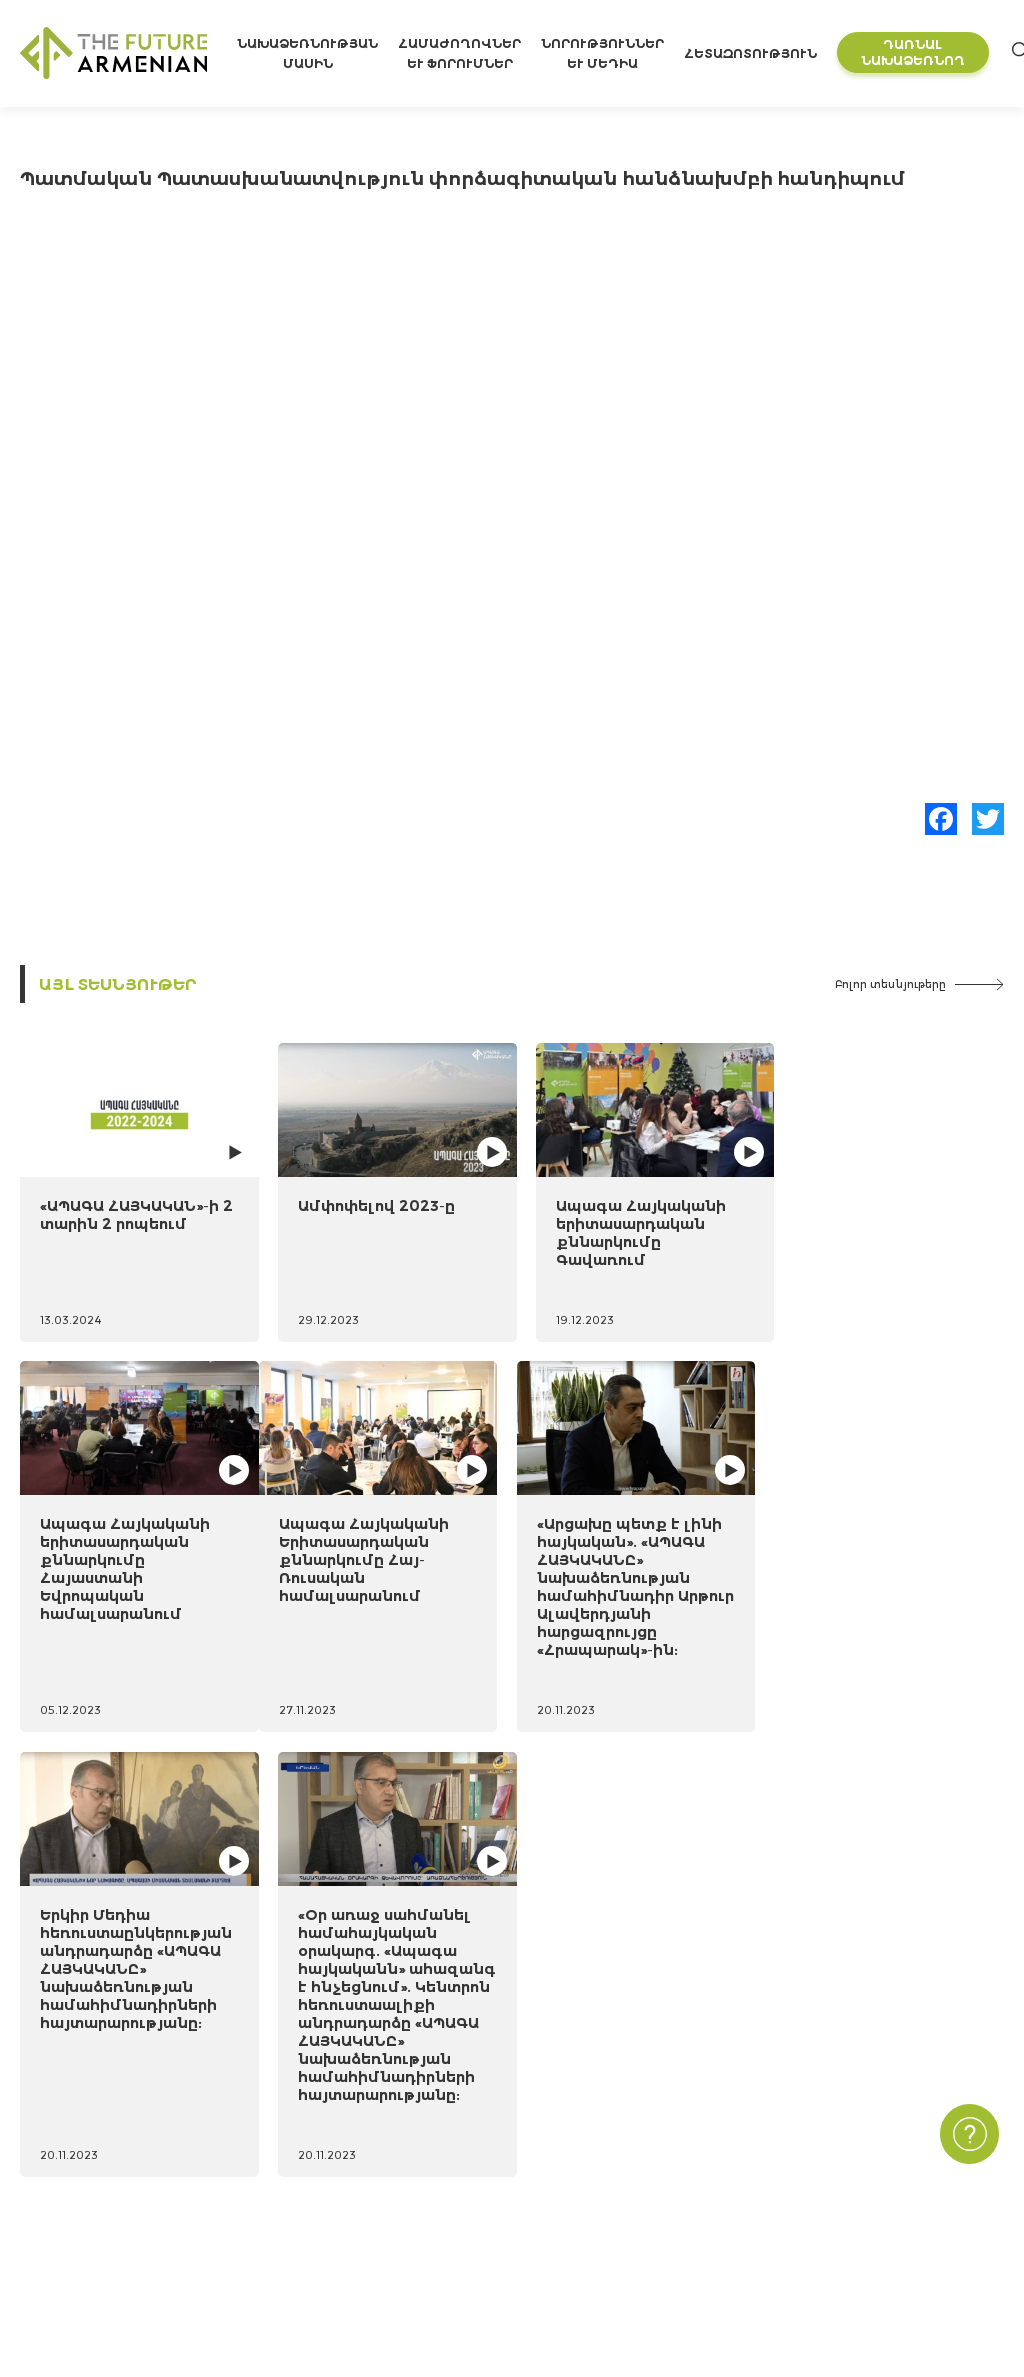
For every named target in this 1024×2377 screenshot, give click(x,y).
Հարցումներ (636, 2218)
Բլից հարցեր (636, 2251)
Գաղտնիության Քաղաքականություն (872, 2153)
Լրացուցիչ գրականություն (344, 2186)
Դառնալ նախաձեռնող (916, 52)
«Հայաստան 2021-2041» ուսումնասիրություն (404, 2120)
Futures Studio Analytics (320, 2153)
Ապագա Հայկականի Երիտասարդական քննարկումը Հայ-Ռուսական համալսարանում (125, 1587)
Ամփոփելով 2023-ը (369, 1201)
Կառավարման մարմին (103, 2251)
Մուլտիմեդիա (641, 2186)
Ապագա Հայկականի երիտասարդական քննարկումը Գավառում (627, 1228)
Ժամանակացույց (82, 2186)
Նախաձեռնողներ (83, 2218)
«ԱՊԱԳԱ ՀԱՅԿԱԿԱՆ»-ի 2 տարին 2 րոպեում (129, 1210)
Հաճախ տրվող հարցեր (823, 2186)
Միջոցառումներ (649, 2153)
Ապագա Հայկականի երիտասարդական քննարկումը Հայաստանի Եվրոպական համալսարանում (878, 1246)
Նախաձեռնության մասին (118, 2120)
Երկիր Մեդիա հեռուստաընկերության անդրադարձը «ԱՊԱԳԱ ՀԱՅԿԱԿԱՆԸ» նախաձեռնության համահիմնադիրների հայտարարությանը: (638, 1605)
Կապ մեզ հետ (791, 2120)
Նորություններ (642, 2120)
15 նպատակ (62, 2153)
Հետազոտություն (753, 53)
